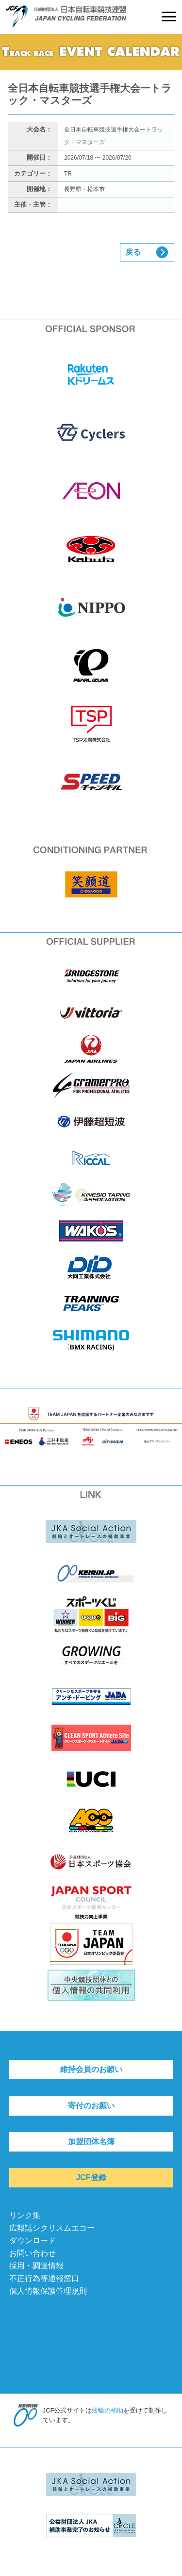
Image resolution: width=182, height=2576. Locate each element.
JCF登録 (91, 2177)
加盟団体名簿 (91, 2141)
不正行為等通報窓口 (44, 2278)
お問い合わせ (32, 2253)
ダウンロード (32, 2240)
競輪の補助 (107, 2410)
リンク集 (24, 2215)
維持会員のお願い (91, 2069)
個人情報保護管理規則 (48, 2291)
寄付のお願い (91, 2106)
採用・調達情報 (36, 2266)
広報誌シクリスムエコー (52, 2228)
